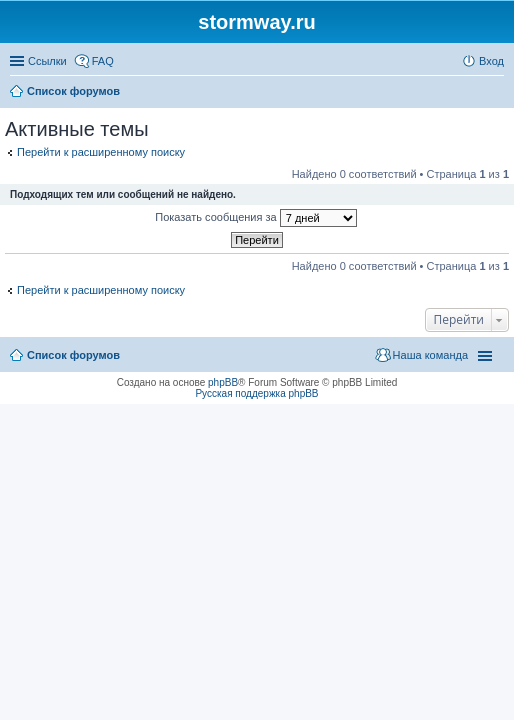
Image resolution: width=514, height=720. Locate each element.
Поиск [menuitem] (498, 93)
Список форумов (73, 355)
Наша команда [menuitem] (430, 355)
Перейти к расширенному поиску (101, 152)
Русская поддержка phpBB (256, 393)
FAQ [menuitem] (103, 61)
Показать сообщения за (255, 218)
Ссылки (47, 61)
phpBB (223, 382)
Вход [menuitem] (491, 61)
